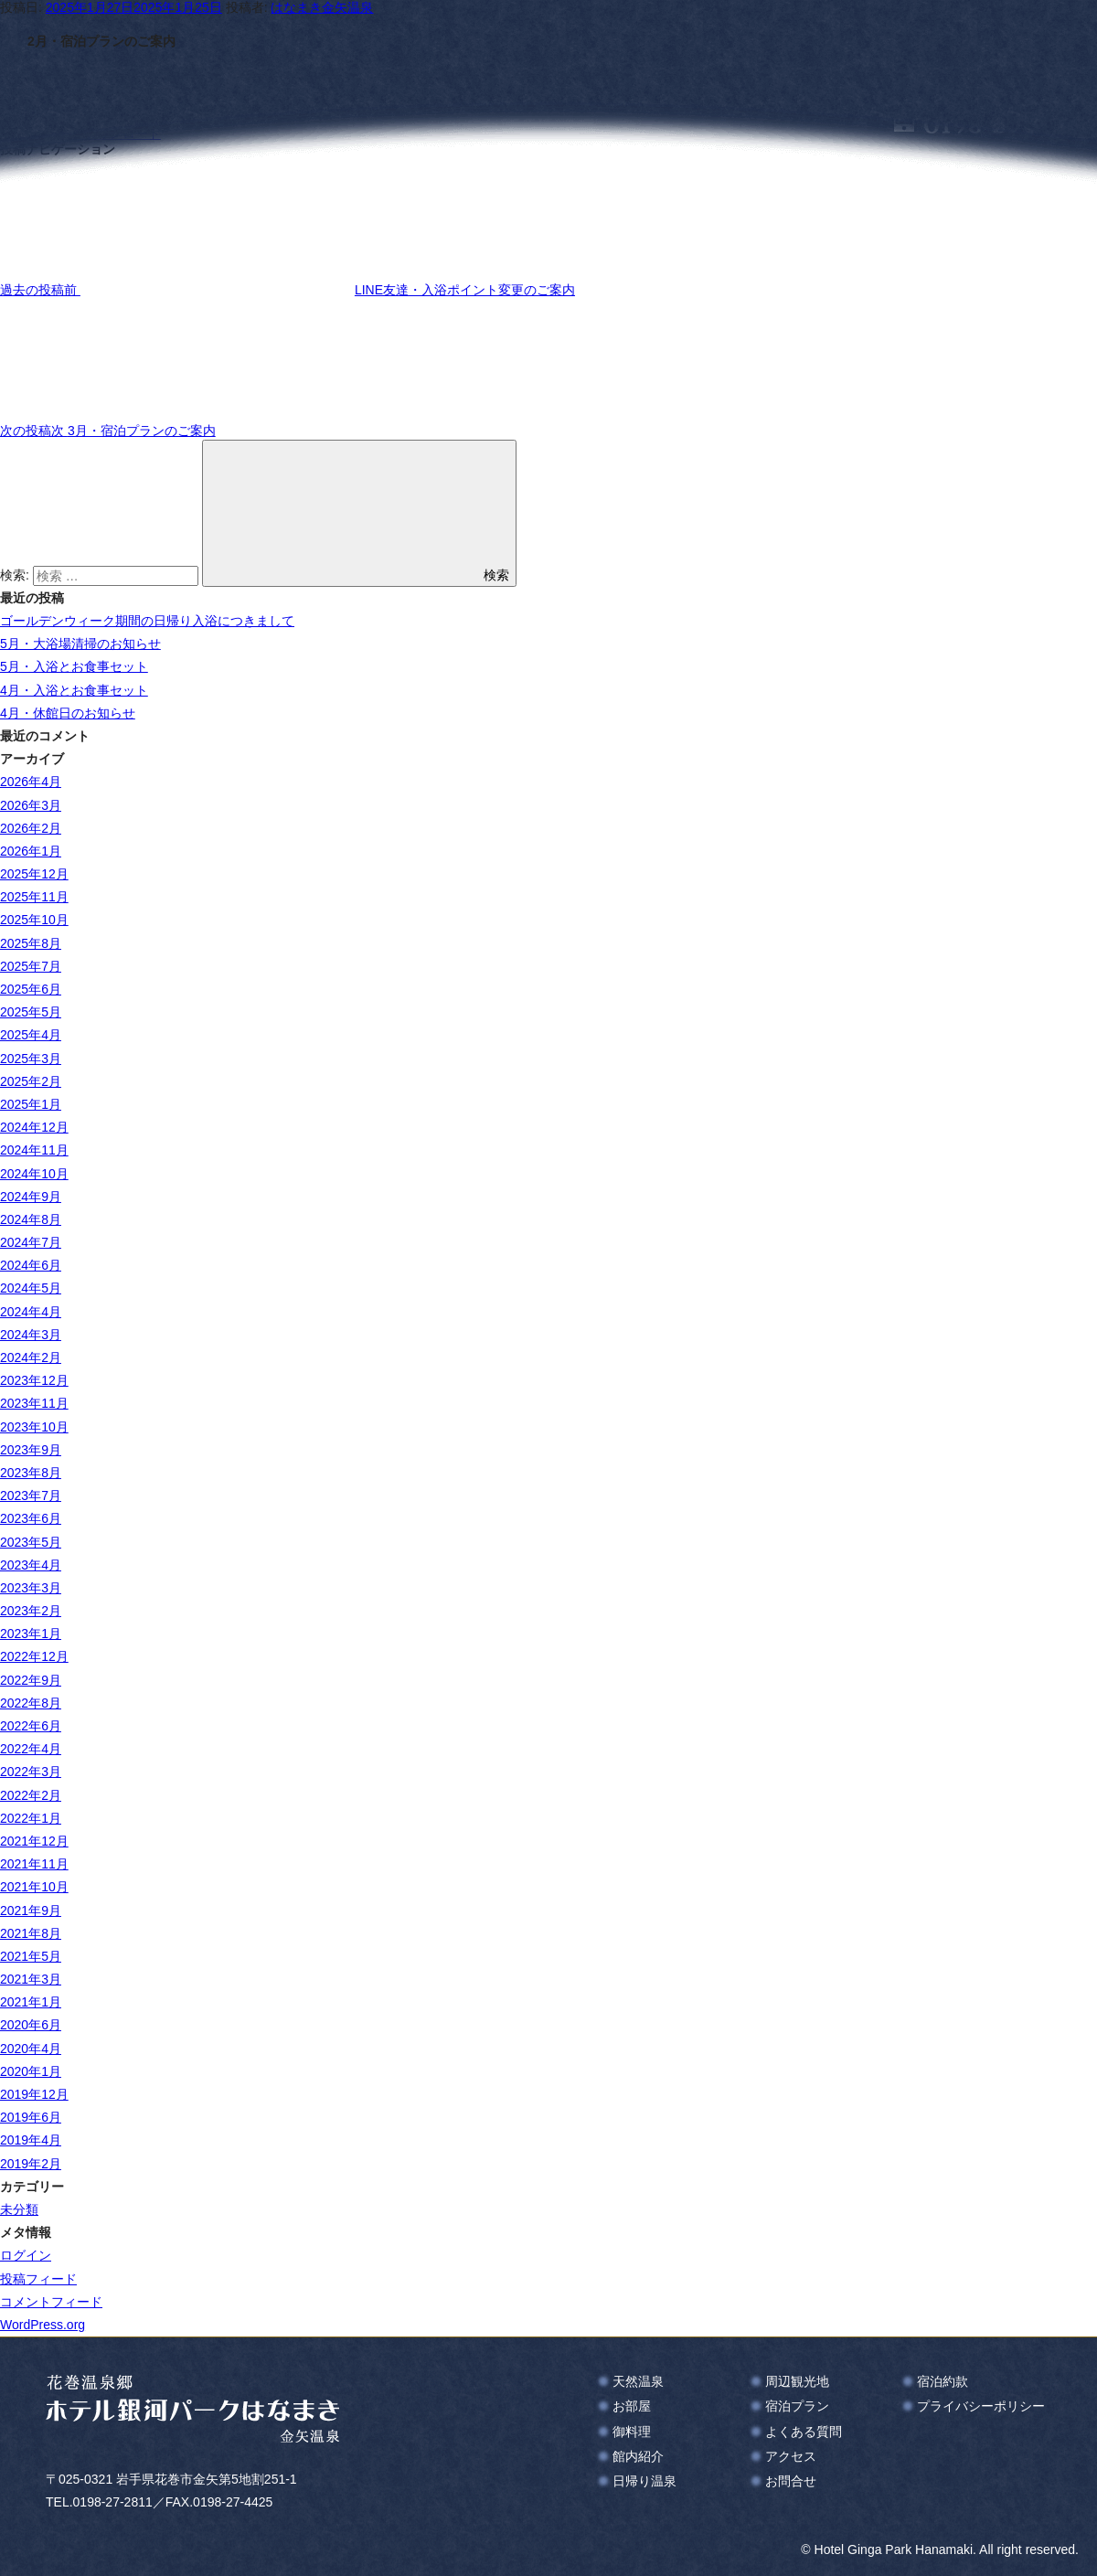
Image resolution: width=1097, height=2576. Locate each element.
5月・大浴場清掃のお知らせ (80, 643)
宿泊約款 (942, 2381)
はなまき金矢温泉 (322, 7)
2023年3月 (30, 1588)
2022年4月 (30, 1748)
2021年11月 (34, 1864)
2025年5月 (30, 1012)
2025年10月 (34, 919)
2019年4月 (30, 2140)
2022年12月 (34, 1656)
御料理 (631, 2431)
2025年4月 (30, 1034)
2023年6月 (30, 1518)
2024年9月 (30, 1196)
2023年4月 (30, 1565)
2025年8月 (30, 943)
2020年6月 (30, 2024)
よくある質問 (803, 2431)
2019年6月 (30, 2117)
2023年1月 (30, 1633)
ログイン (25, 2255)
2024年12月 (34, 1127)
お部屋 (631, 2406)
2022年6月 (30, 1726)
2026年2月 (30, 828)
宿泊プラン (797, 2406)
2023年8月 (30, 1472)
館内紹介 (638, 2456)
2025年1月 (30, 1104)
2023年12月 (34, 1380)
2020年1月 (30, 2071)
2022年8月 (30, 1703)
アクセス (790, 2456)
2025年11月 (34, 896)
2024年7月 (30, 1242)
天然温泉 (638, 2381)
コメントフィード (51, 2301)
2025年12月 (34, 874)
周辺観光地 (797, 2381)
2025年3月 (30, 1058)
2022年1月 (30, 1818)
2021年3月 (30, 1979)
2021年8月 (30, 1933)
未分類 (19, 2209)
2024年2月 (30, 1357)
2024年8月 (30, 1219)
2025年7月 (30, 966)
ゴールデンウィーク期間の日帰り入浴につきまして (147, 620)
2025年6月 (30, 989)
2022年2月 (30, 1795)
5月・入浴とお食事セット (74, 666)
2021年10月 (34, 1886)
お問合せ (790, 2481)
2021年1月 (30, 2002)
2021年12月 (34, 1841)
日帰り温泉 (644, 2481)
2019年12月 (34, 2094)
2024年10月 (34, 1173)
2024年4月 (30, 1311)
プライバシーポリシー (981, 2406)
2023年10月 (34, 1427)
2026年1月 (30, 851)
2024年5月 (30, 1288)
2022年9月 (30, 1680)
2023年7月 (30, 1495)
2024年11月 (34, 1150)
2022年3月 (30, 1771)
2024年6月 (30, 1265)
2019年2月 (30, 2163)
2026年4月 (30, 781)
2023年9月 (30, 1449)
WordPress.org (42, 2324)
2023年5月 (30, 1542)
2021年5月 (30, 1956)
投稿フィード (38, 2279)
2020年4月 (30, 2048)
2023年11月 (34, 1403)
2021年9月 (30, 1910)
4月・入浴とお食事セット (74, 690)
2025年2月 (30, 1081)
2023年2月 (30, 1610)
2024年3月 (30, 1334)
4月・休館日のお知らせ (67, 713)
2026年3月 (30, 805)
